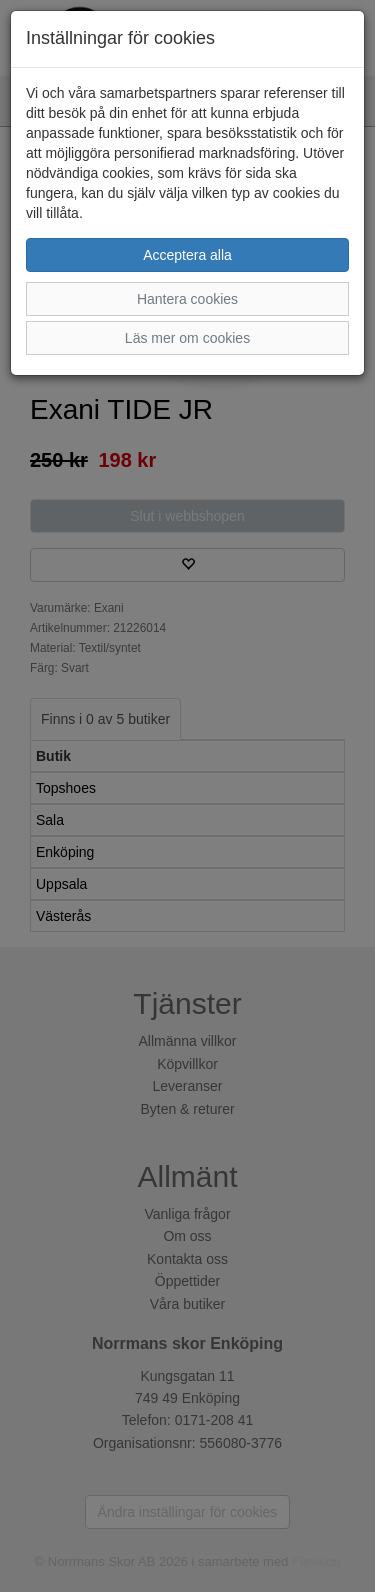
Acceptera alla (187, 255)
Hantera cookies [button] (187, 299)
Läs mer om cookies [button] (187, 338)
